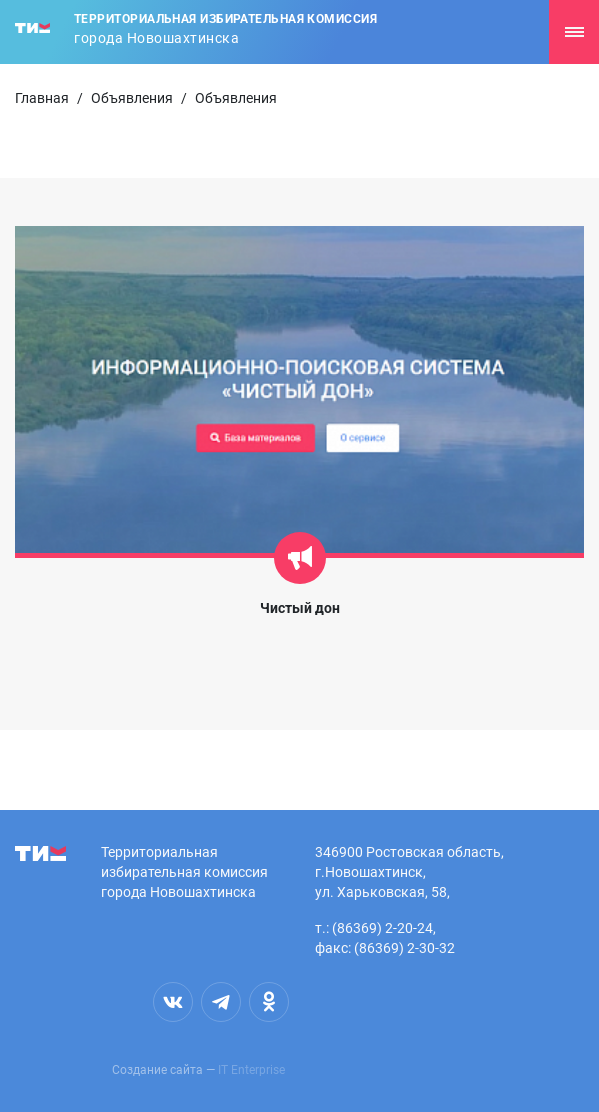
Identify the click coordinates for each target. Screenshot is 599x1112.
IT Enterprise (251, 1070)
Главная (42, 98)
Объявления (132, 98)
